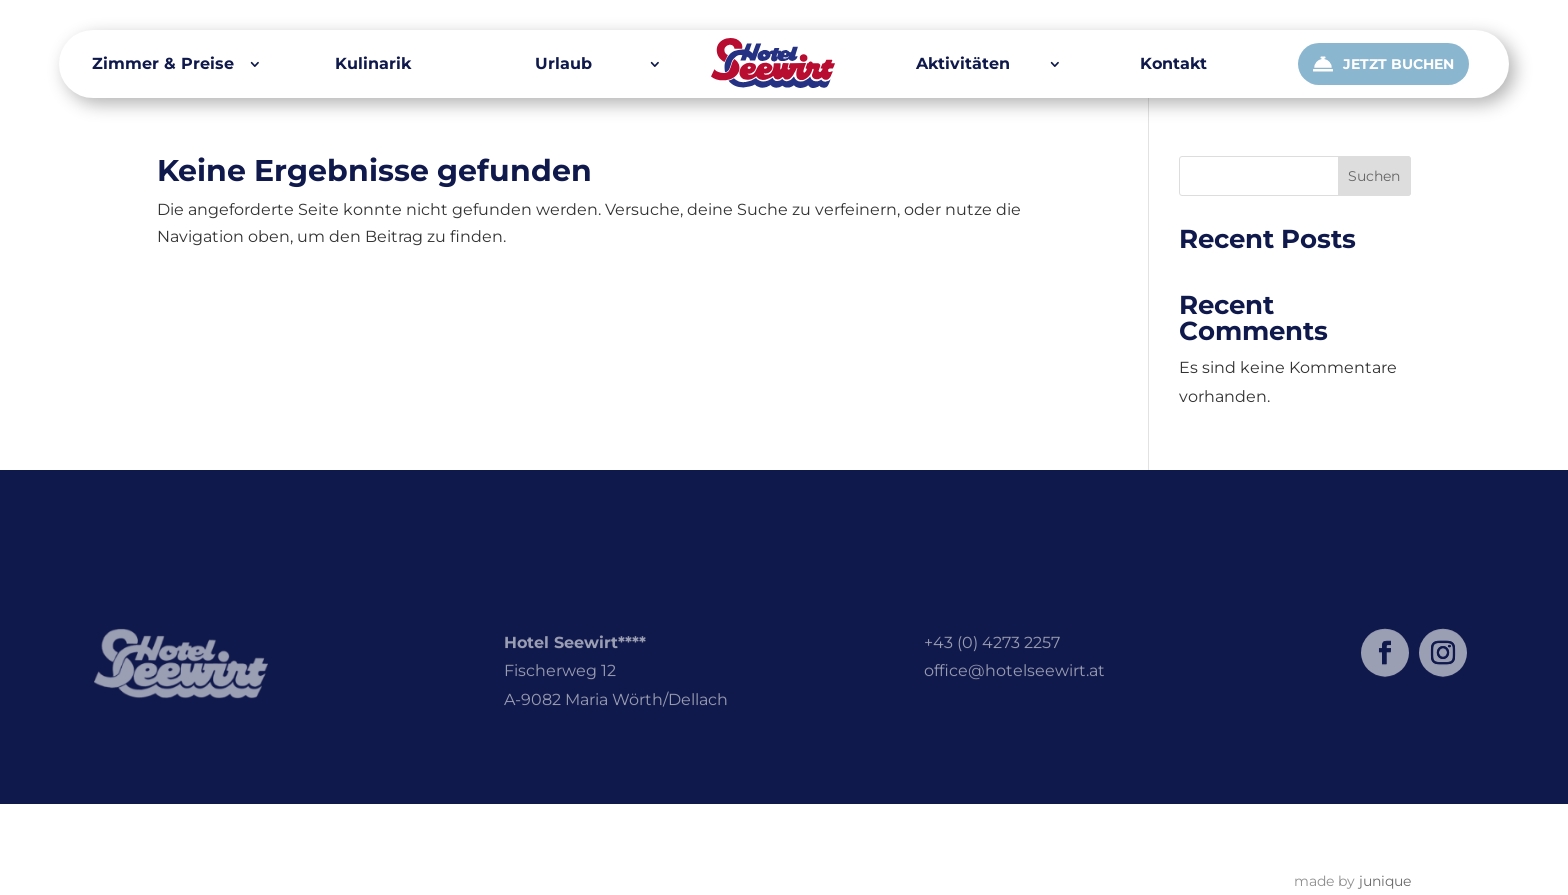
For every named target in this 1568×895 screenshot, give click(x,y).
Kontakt (1173, 65)
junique (1385, 881)
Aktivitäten (963, 65)
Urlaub (563, 65)
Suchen (1374, 176)
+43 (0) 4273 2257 (992, 660)
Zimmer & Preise (163, 65)
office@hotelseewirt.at (1014, 689)
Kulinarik (373, 65)
